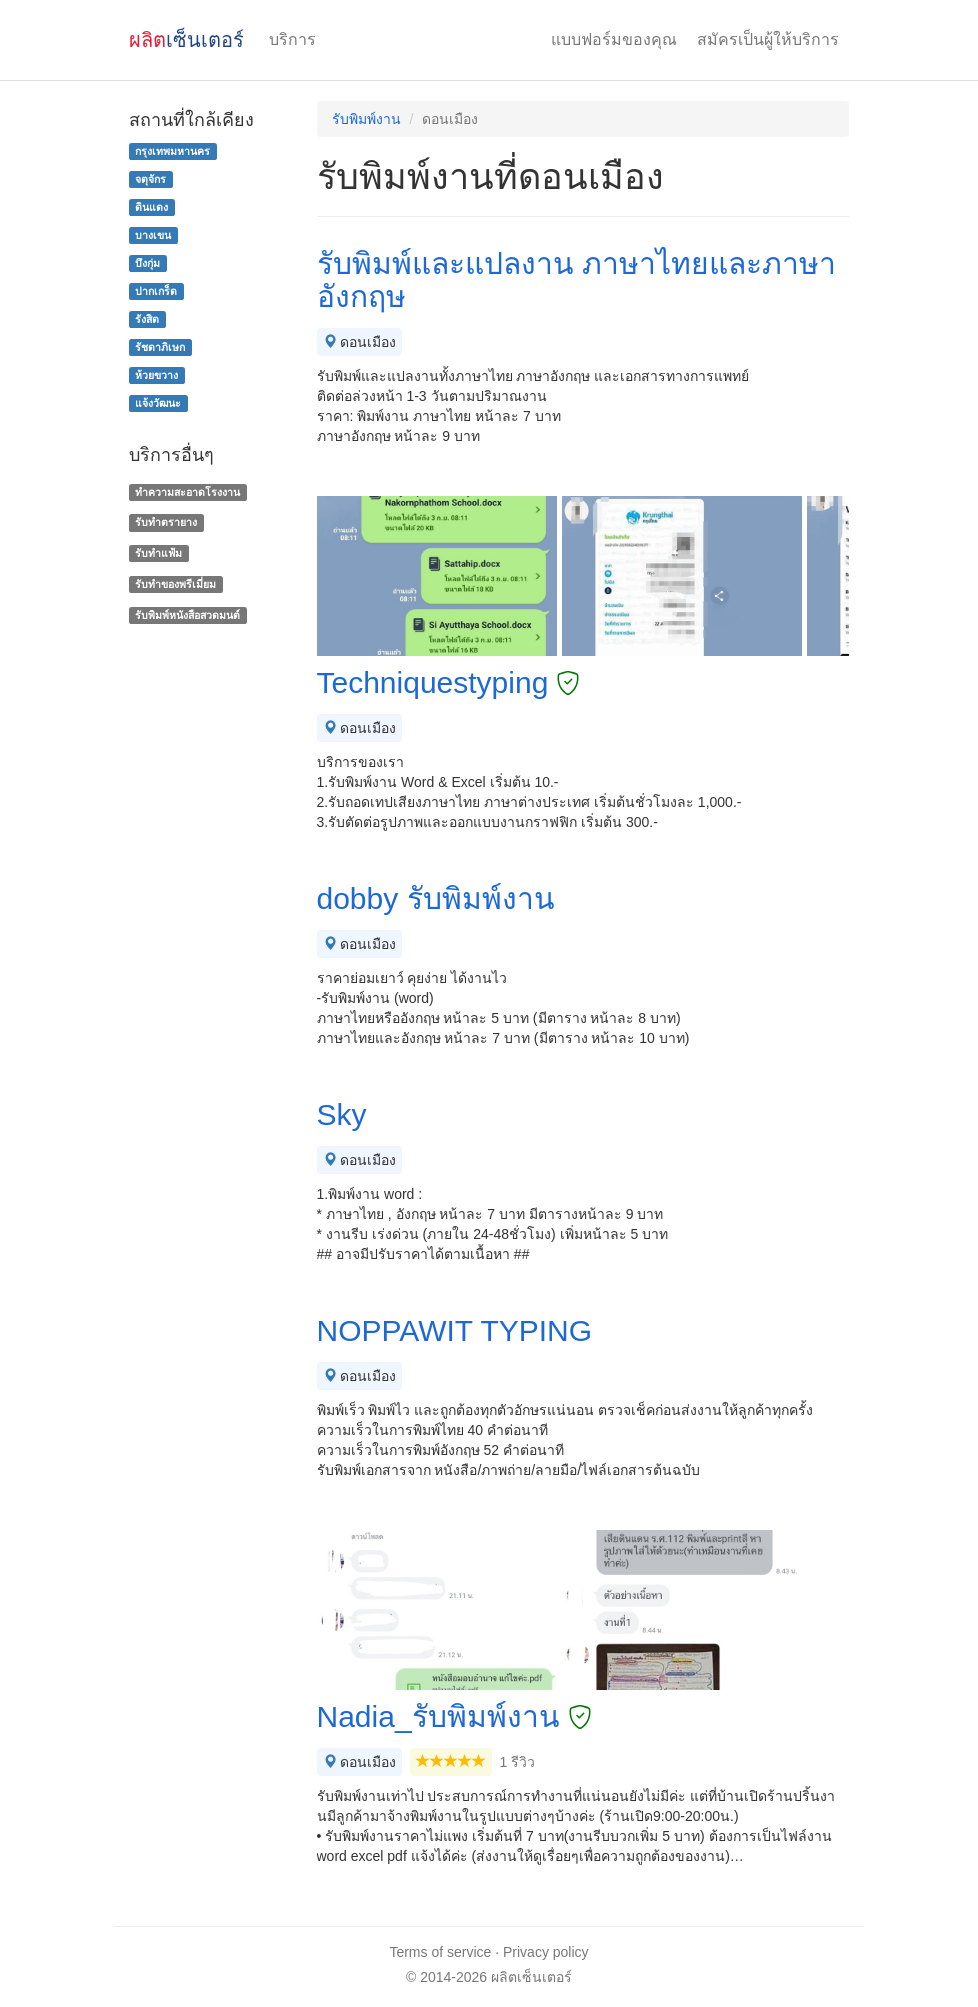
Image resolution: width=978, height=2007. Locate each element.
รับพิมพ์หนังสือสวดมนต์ (187, 615)
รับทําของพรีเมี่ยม (175, 584)
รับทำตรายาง (166, 522)
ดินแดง (151, 207)
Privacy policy (546, 1952)
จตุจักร (150, 179)
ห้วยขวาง (156, 375)
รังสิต (147, 319)
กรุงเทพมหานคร (172, 151)
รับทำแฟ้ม (158, 553)
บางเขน (153, 235)
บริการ (292, 39)
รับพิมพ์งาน (366, 119)
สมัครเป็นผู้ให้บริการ (768, 39)
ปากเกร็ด (156, 291)
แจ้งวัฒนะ (158, 403)
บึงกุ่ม (147, 263)
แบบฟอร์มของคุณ (614, 39)
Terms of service (440, 1952)
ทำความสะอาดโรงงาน (187, 492)
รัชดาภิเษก (160, 347)
